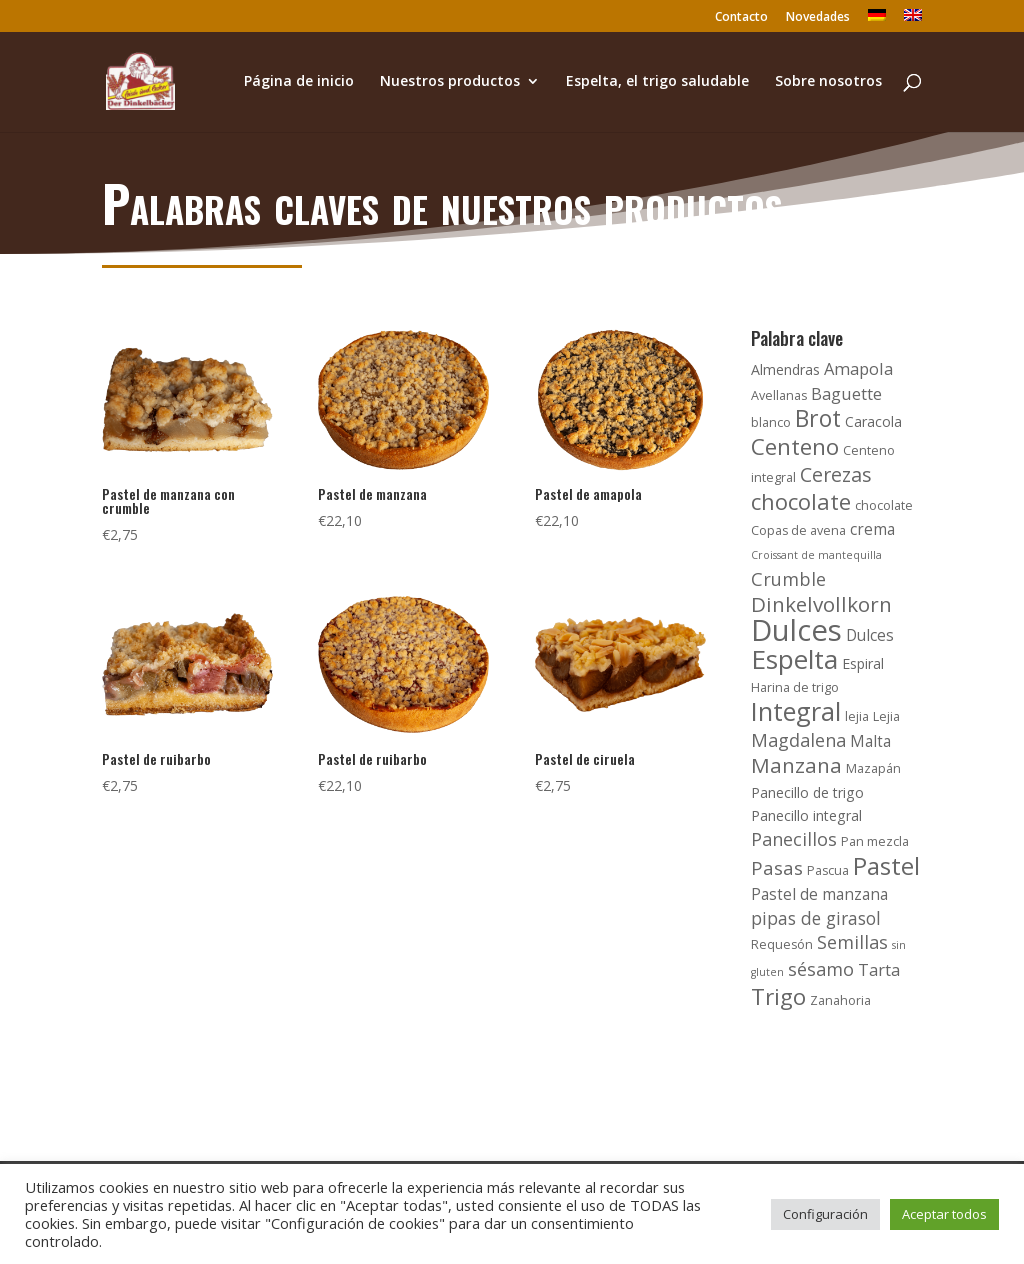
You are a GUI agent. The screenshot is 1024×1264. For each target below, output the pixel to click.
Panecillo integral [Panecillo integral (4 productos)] (806, 815)
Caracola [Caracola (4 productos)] (873, 421)
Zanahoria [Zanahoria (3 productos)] (840, 1000)
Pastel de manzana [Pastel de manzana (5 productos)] (819, 894)
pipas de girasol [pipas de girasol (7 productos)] (816, 918)
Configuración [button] (825, 1214)
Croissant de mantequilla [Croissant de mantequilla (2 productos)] (816, 555)
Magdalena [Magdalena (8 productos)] (798, 740)
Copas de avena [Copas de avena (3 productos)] (798, 530)
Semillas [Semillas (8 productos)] (852, 942)
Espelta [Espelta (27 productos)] (794, 659)
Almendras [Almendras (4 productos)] (785, 369)
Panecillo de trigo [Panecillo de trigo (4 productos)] (807, 792)
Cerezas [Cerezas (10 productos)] (836, 474)
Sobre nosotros (828, 82)
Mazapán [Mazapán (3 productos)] (873, 768)
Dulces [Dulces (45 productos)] (796, 630)
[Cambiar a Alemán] (877, 20)
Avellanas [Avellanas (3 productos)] (779, 395)
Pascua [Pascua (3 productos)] (828, 870)
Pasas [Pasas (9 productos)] (777, 868)
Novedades (818, 18)
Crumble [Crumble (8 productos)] (788, 579)
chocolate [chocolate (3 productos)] (884, 505)
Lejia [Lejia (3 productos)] (886, 716)
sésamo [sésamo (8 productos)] (821, 969)
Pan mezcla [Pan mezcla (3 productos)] (875, 841)
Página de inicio (299, 82)
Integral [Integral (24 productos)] (796, 711)
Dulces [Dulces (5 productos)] (870, 635)
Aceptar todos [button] (944, 1214)
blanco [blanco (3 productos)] (771, 422)
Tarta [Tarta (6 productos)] (879, 969)
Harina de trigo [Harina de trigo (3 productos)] (795, 687)
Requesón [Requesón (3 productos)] (782, 944)
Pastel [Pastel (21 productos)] (886, 865)
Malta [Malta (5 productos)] (870, 741)
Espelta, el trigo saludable (657, 82)
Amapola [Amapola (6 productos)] (858, 368)
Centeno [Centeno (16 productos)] (795, 446)
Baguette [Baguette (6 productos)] (846, 393)
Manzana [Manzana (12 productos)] (796, 765)
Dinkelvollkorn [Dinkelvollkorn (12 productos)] (821, 604)
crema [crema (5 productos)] (872, 529)
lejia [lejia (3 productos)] (857, 716)
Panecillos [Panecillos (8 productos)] (794, 839)
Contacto (741, 18)
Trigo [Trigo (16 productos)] (778, 996)
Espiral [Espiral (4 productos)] (863, 663)
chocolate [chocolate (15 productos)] (801, 501)
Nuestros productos (450, 82)
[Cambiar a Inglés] (913, 20)
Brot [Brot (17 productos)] (818, 418)
